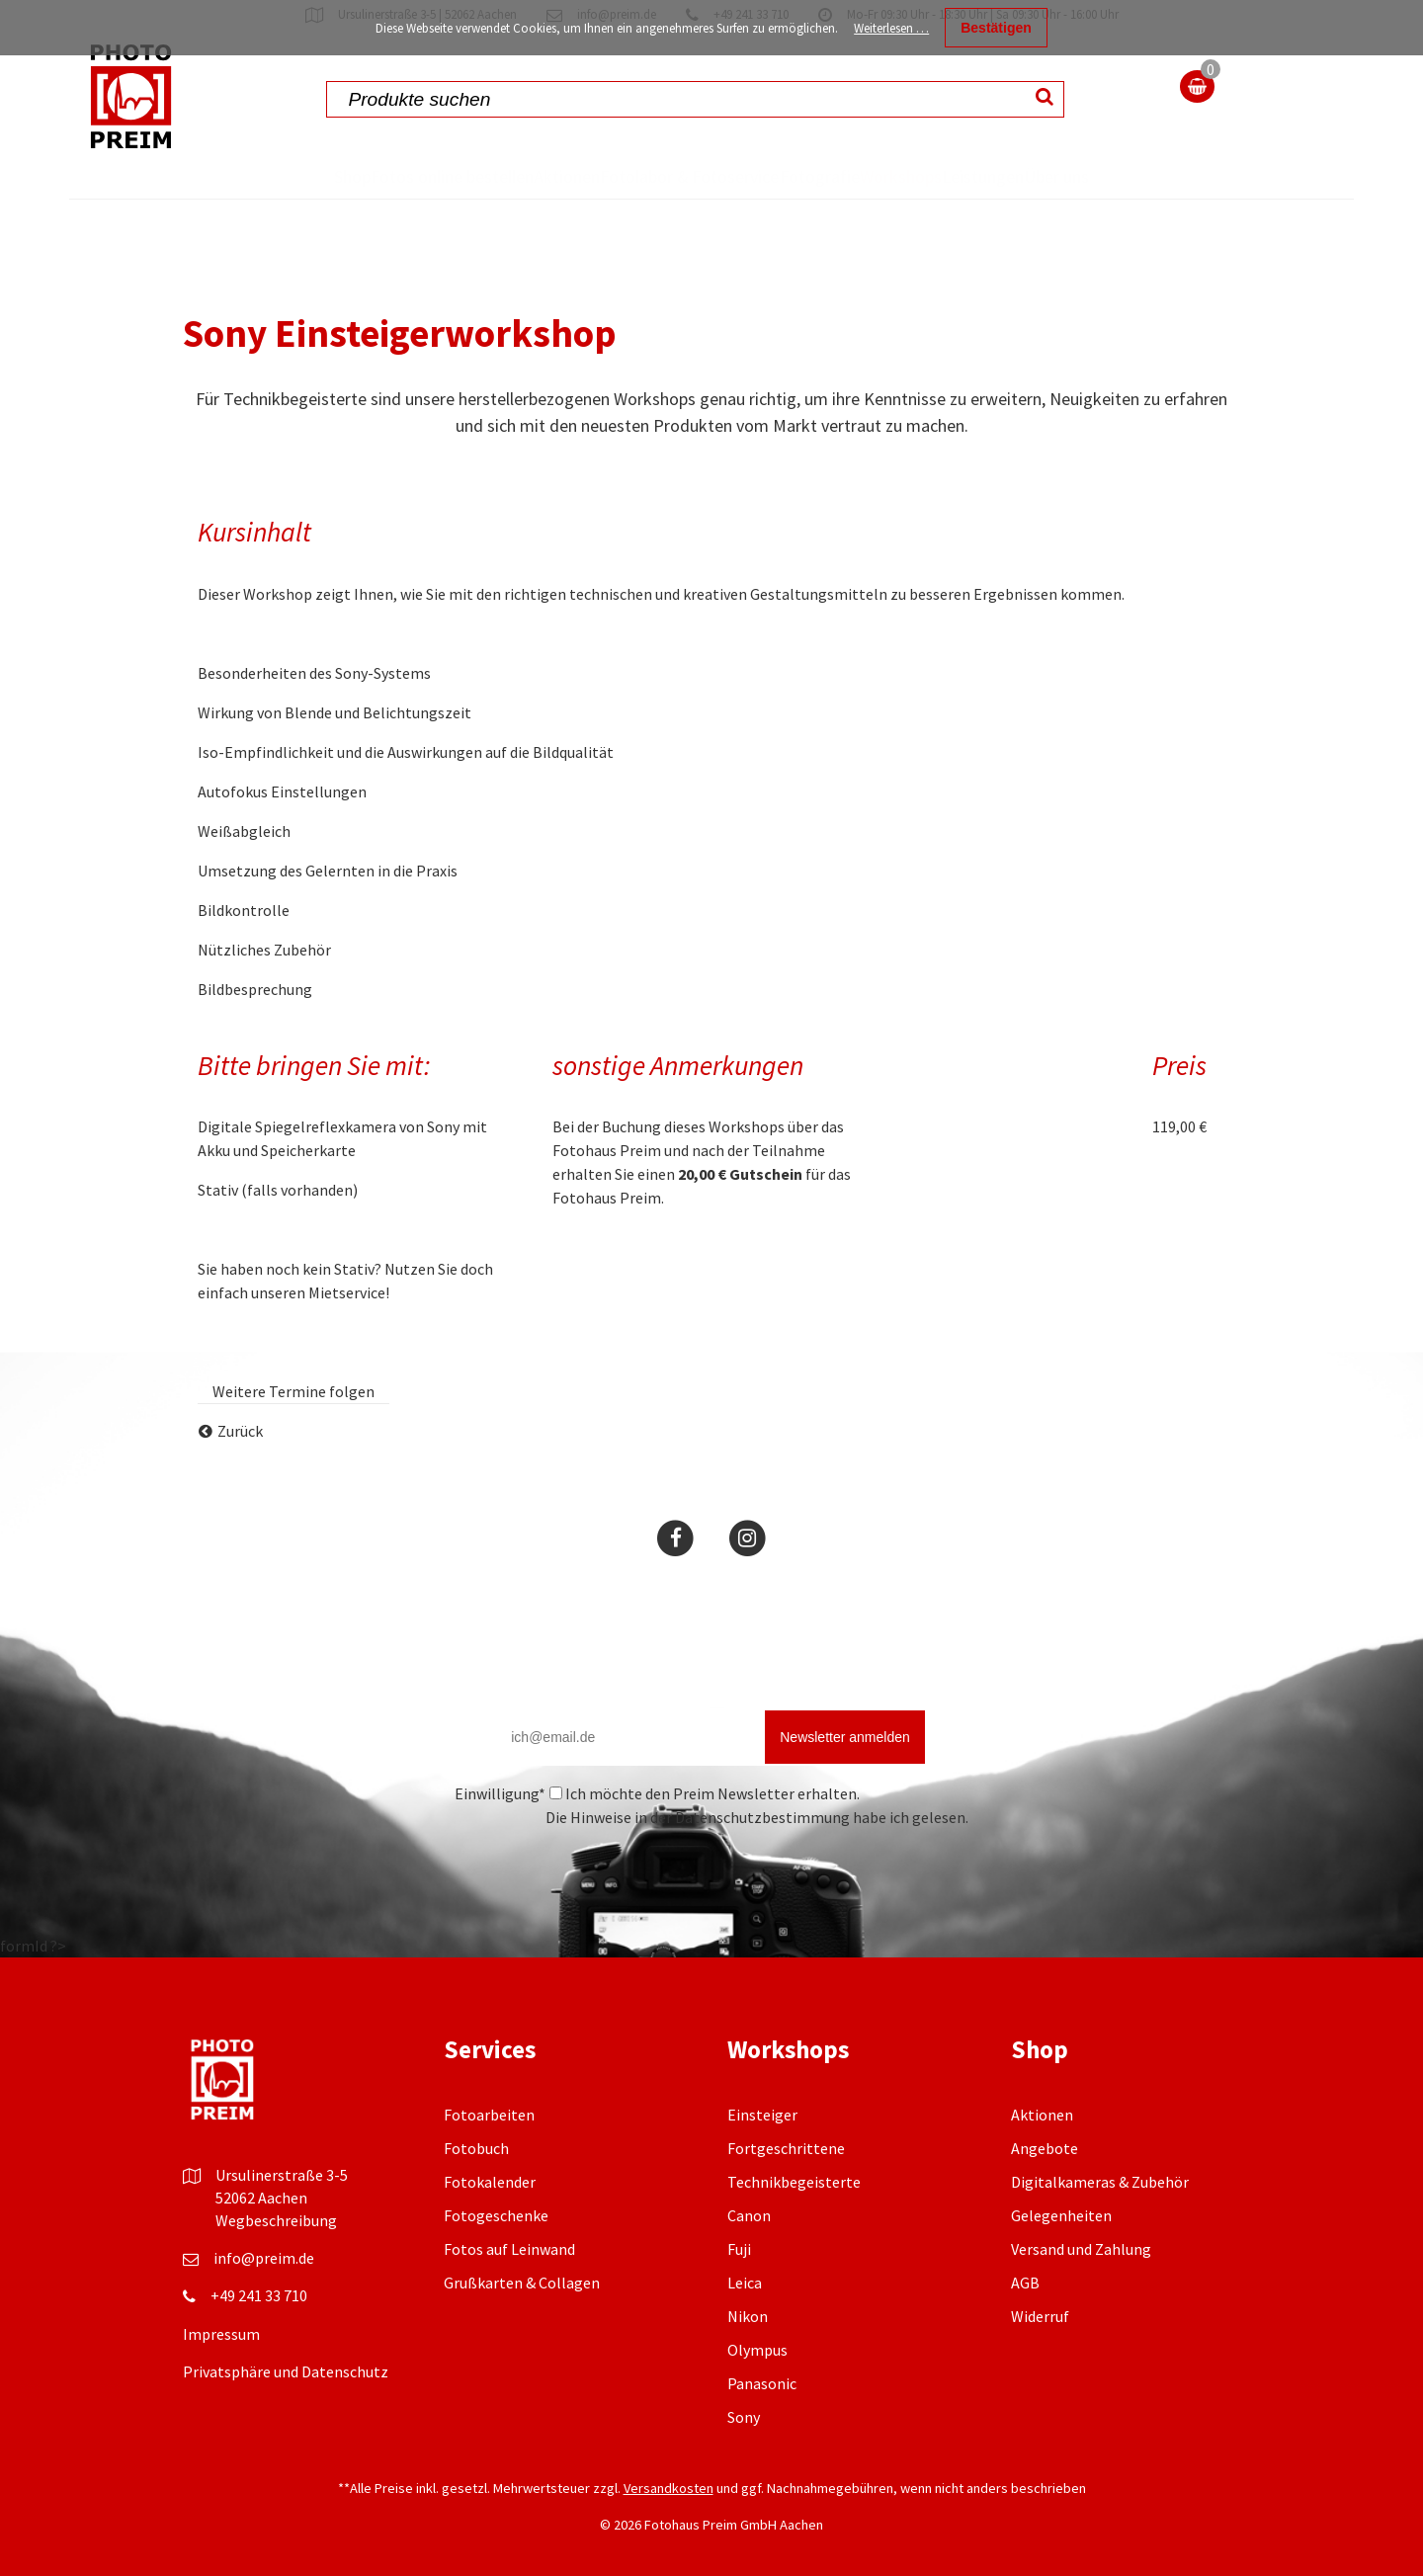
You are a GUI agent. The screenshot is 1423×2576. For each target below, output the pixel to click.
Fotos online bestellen (375, 198)
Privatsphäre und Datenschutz (285, 2416)
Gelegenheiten (1061, 2260)
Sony (743, 2461)
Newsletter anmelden (845, 1781)
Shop (270, 176)
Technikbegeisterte (794, 2226)
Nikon (747, 2360)
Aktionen (519, 176)
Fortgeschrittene (786, 2192)
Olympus (757, 2394)
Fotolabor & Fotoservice (636, 198)
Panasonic (761, 2428)
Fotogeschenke (496, 2260)
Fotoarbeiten (489, 2159)
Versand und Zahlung (1081, 2293)
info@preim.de (263, 2302)
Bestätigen (996, 28)
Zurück (240, 1475)
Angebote (1044, 2192)
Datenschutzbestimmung (762, 1861)
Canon (749, 2260)
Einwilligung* (500, 1838)
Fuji (739, 2293)
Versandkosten (668, 2532)
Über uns (1135, 198)
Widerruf (1040, 2360)
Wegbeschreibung (276, 2265)
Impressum (221, 2378)
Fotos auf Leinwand (509, 2293)
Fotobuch (476, 2192)
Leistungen (1036, 176)
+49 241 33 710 (258, 2340)
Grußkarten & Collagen (522, 2327)
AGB (1025, 2327)
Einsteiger (762, 2159)
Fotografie (796, 176)
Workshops (916, 176)
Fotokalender (490, 2226)
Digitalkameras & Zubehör (1100, 2226)
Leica (744, 2327)
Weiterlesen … (891, 28)
